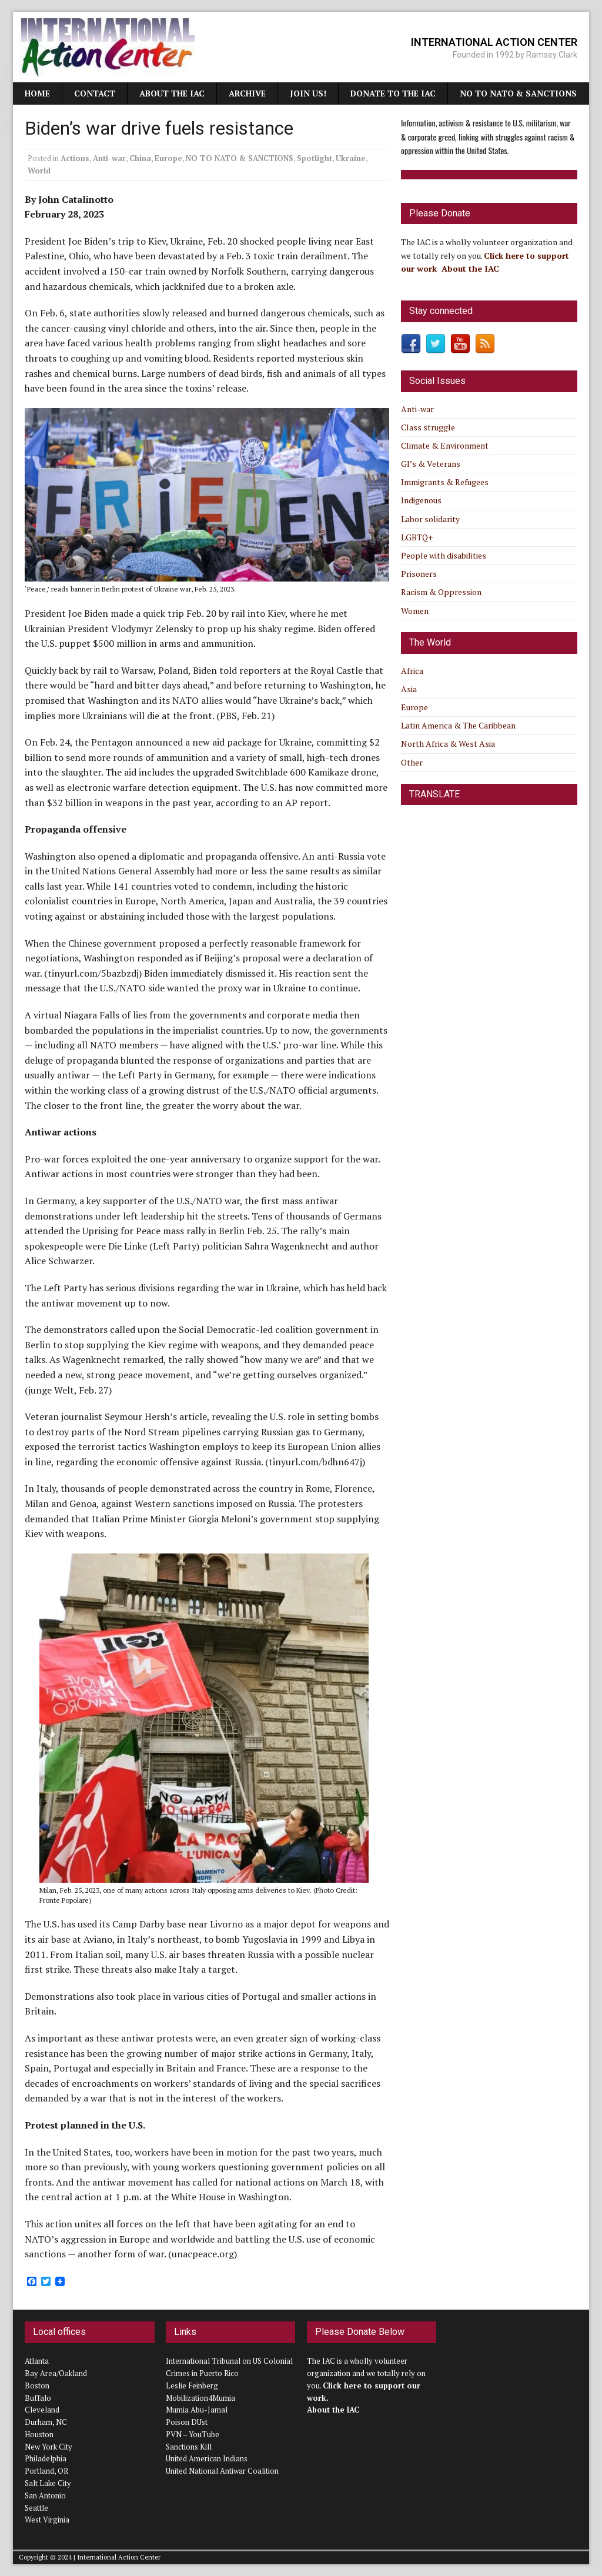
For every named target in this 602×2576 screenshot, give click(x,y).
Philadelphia (45, 2458)
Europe (168, 158)
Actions (75, 158)
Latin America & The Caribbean (458, 725)
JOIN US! (308, 93)
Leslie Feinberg (192, 2385)
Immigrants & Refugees (445, 481)
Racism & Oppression (441, 591)
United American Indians (207, 2458)
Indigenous (421, 500)
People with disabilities (443, 555)
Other (412, 762)
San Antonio (45, 2495)
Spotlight (314, 158)
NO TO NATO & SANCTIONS (518, 93)
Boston (37, 2385)
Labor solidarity (430, 518)
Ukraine (351, 158)
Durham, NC (46, 2422)
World (39, 170)
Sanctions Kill (189, 2446)
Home (37, 93)
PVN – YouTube (192, 2434)
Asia (409, 688)
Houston (39, 2434)
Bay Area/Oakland (56, 2373)
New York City (48, 2446)
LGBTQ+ (417, 537)
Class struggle (428, 427)
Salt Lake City (48, 2483)
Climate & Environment (445, 445)
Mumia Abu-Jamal (197, 2409)
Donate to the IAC (393, 93)
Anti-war (109, 158)
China (140, 158)
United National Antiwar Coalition (222, 2470)
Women (415, 610)
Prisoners (419, 573)
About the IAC (172, 93)
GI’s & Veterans (430, 463)
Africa (412, 670)
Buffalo (38, 2398)
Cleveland (42, 2409)
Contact (94, 93)
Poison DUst (187, 2422)
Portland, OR (46, 2470)
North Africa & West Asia (448, 743)
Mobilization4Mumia (200, 2398)
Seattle (36, 2508)
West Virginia (47, 2519)
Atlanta (37, 2361)
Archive (247, 93)
